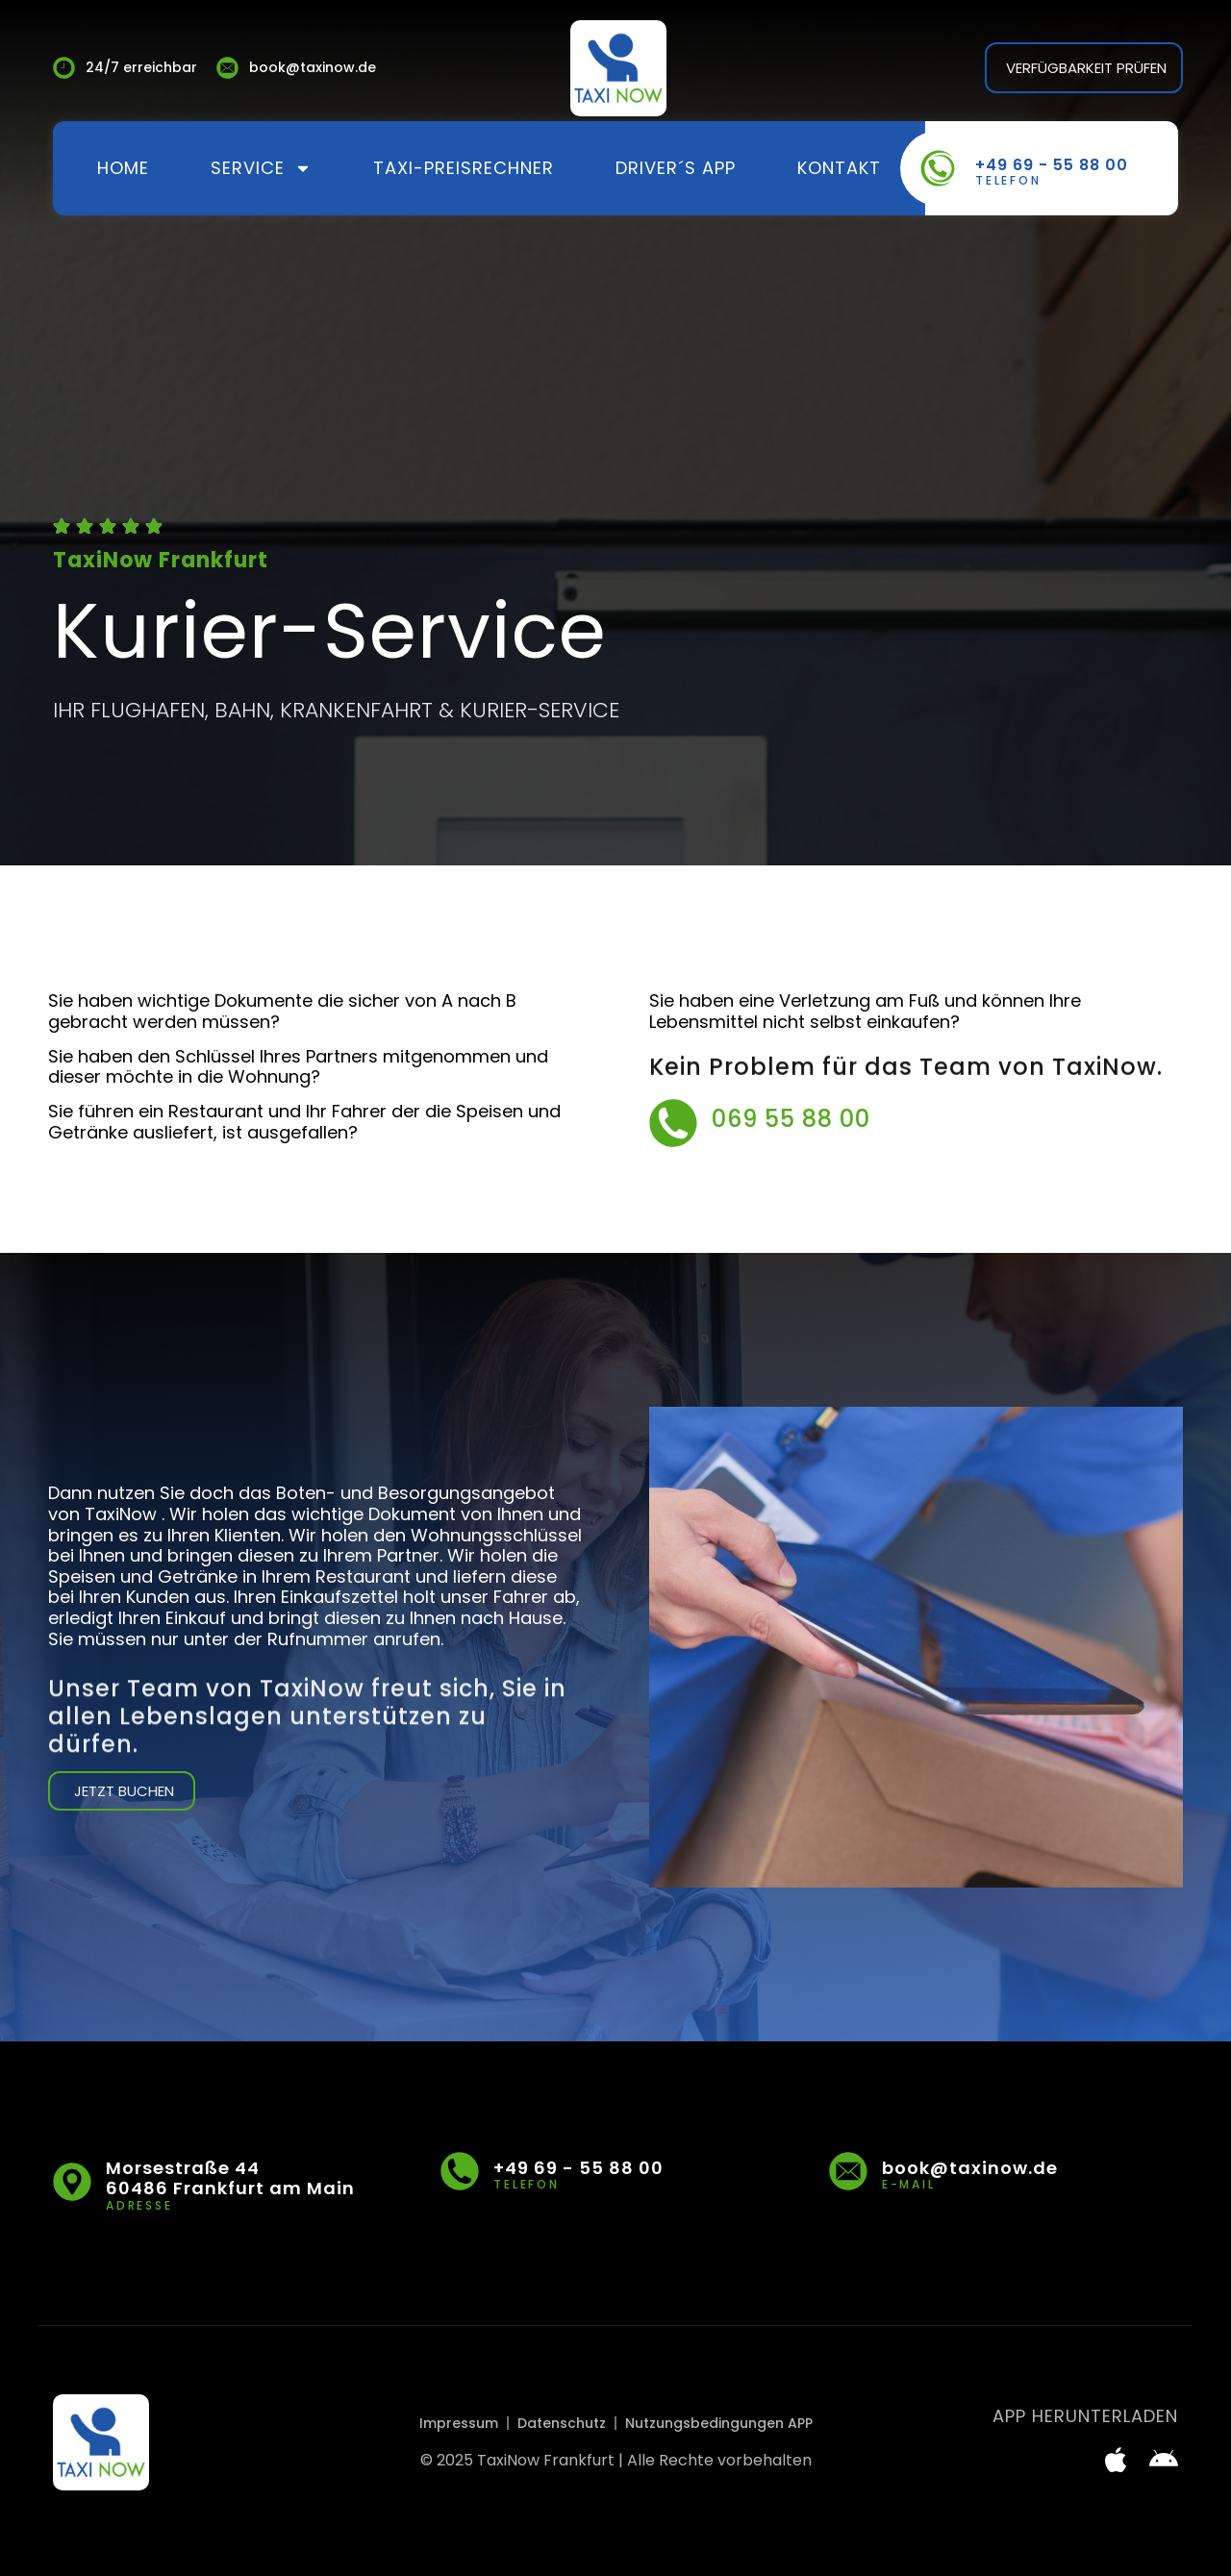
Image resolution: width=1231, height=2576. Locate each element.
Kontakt (839, 168)
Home (123, 168)
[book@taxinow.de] (848, 2171)
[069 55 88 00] (673, 1139)
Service (261, 168)
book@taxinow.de (970, 2168)
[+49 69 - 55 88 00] (937, 168)
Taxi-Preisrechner (463, 168)
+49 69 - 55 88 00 (1051, 165)
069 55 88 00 (791, 1135)
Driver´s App (676, 168)
